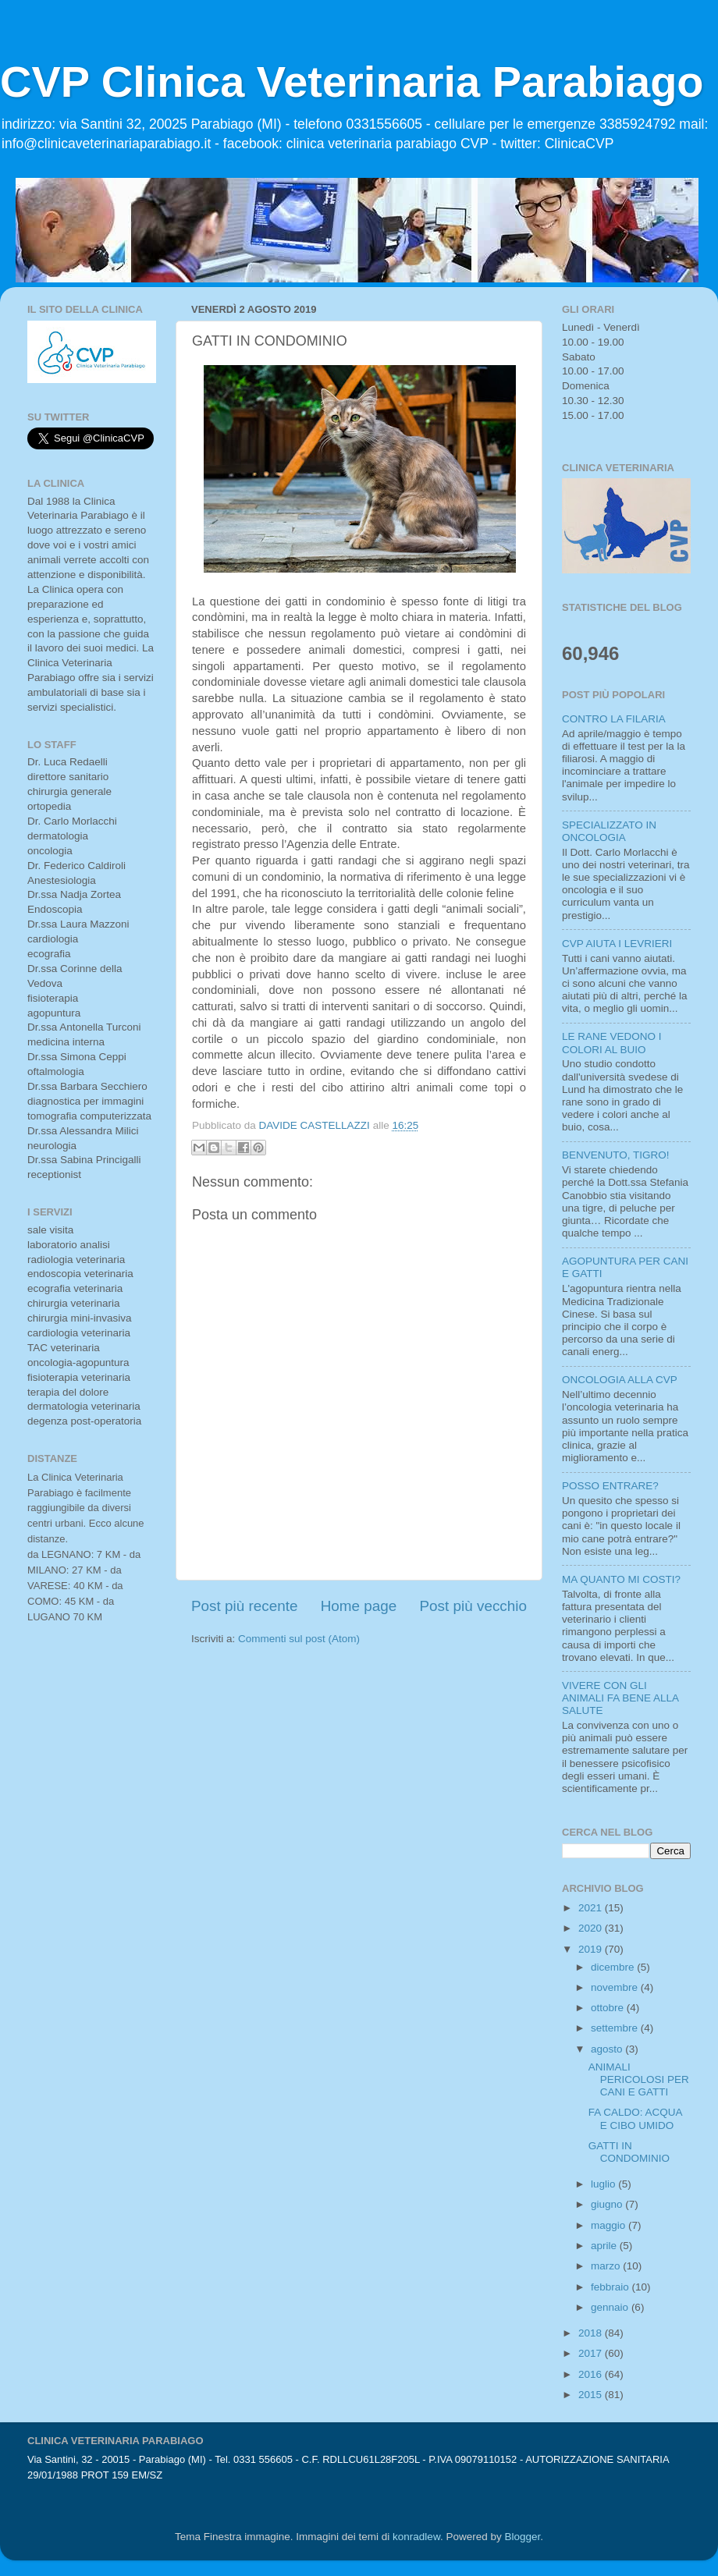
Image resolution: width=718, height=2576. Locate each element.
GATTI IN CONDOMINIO (629, 2152)
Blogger (522, 2536)
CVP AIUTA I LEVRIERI (617, 943)
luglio (604, 2184)
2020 (591, 1928)
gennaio (611, 2307)
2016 (591, 2374)
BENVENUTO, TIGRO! (616, 1155)
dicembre (614, 1967)
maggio (609, 2225)
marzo (607, 2266)
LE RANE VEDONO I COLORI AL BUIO (612, 1043)
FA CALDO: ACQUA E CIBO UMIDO (635, 2118)
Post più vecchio (473, 1606)
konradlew (416, 2536)
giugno (608, 2204)
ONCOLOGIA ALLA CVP (619, 1380)
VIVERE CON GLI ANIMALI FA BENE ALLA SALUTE (620, 1698)
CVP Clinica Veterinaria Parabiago (352, 81)
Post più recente (244, 1606)
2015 (591, 2394)
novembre (616, 1987)
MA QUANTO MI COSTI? (621, 1579)
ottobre (609, 2008)
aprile (605, 2245)
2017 (591, 2353)
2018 (591, 2333)
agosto (608, 2049)
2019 (591, 1949)
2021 (591, 1908)
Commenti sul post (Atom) (299, 1639)
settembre (616, 2028)
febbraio (611, 2287)
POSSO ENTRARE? (610, 1486)
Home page (359, 1606)
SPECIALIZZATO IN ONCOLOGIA (609, 831)
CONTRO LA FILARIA (614, 719)
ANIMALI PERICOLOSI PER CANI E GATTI (638, 2079)
